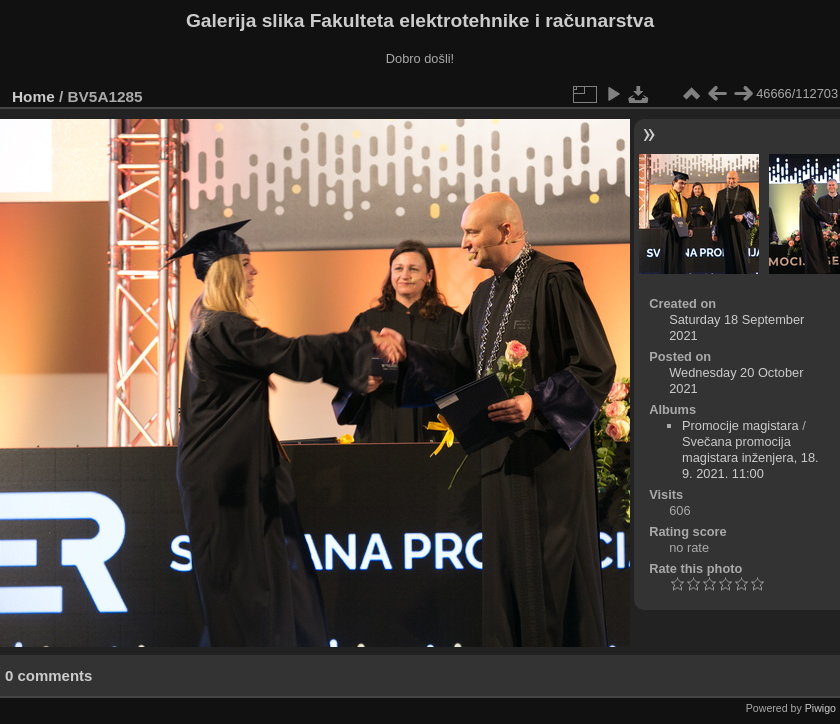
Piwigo (820, 708)
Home (33, 96)
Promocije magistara (740, 425)
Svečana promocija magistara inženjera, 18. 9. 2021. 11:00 (750, 457)
